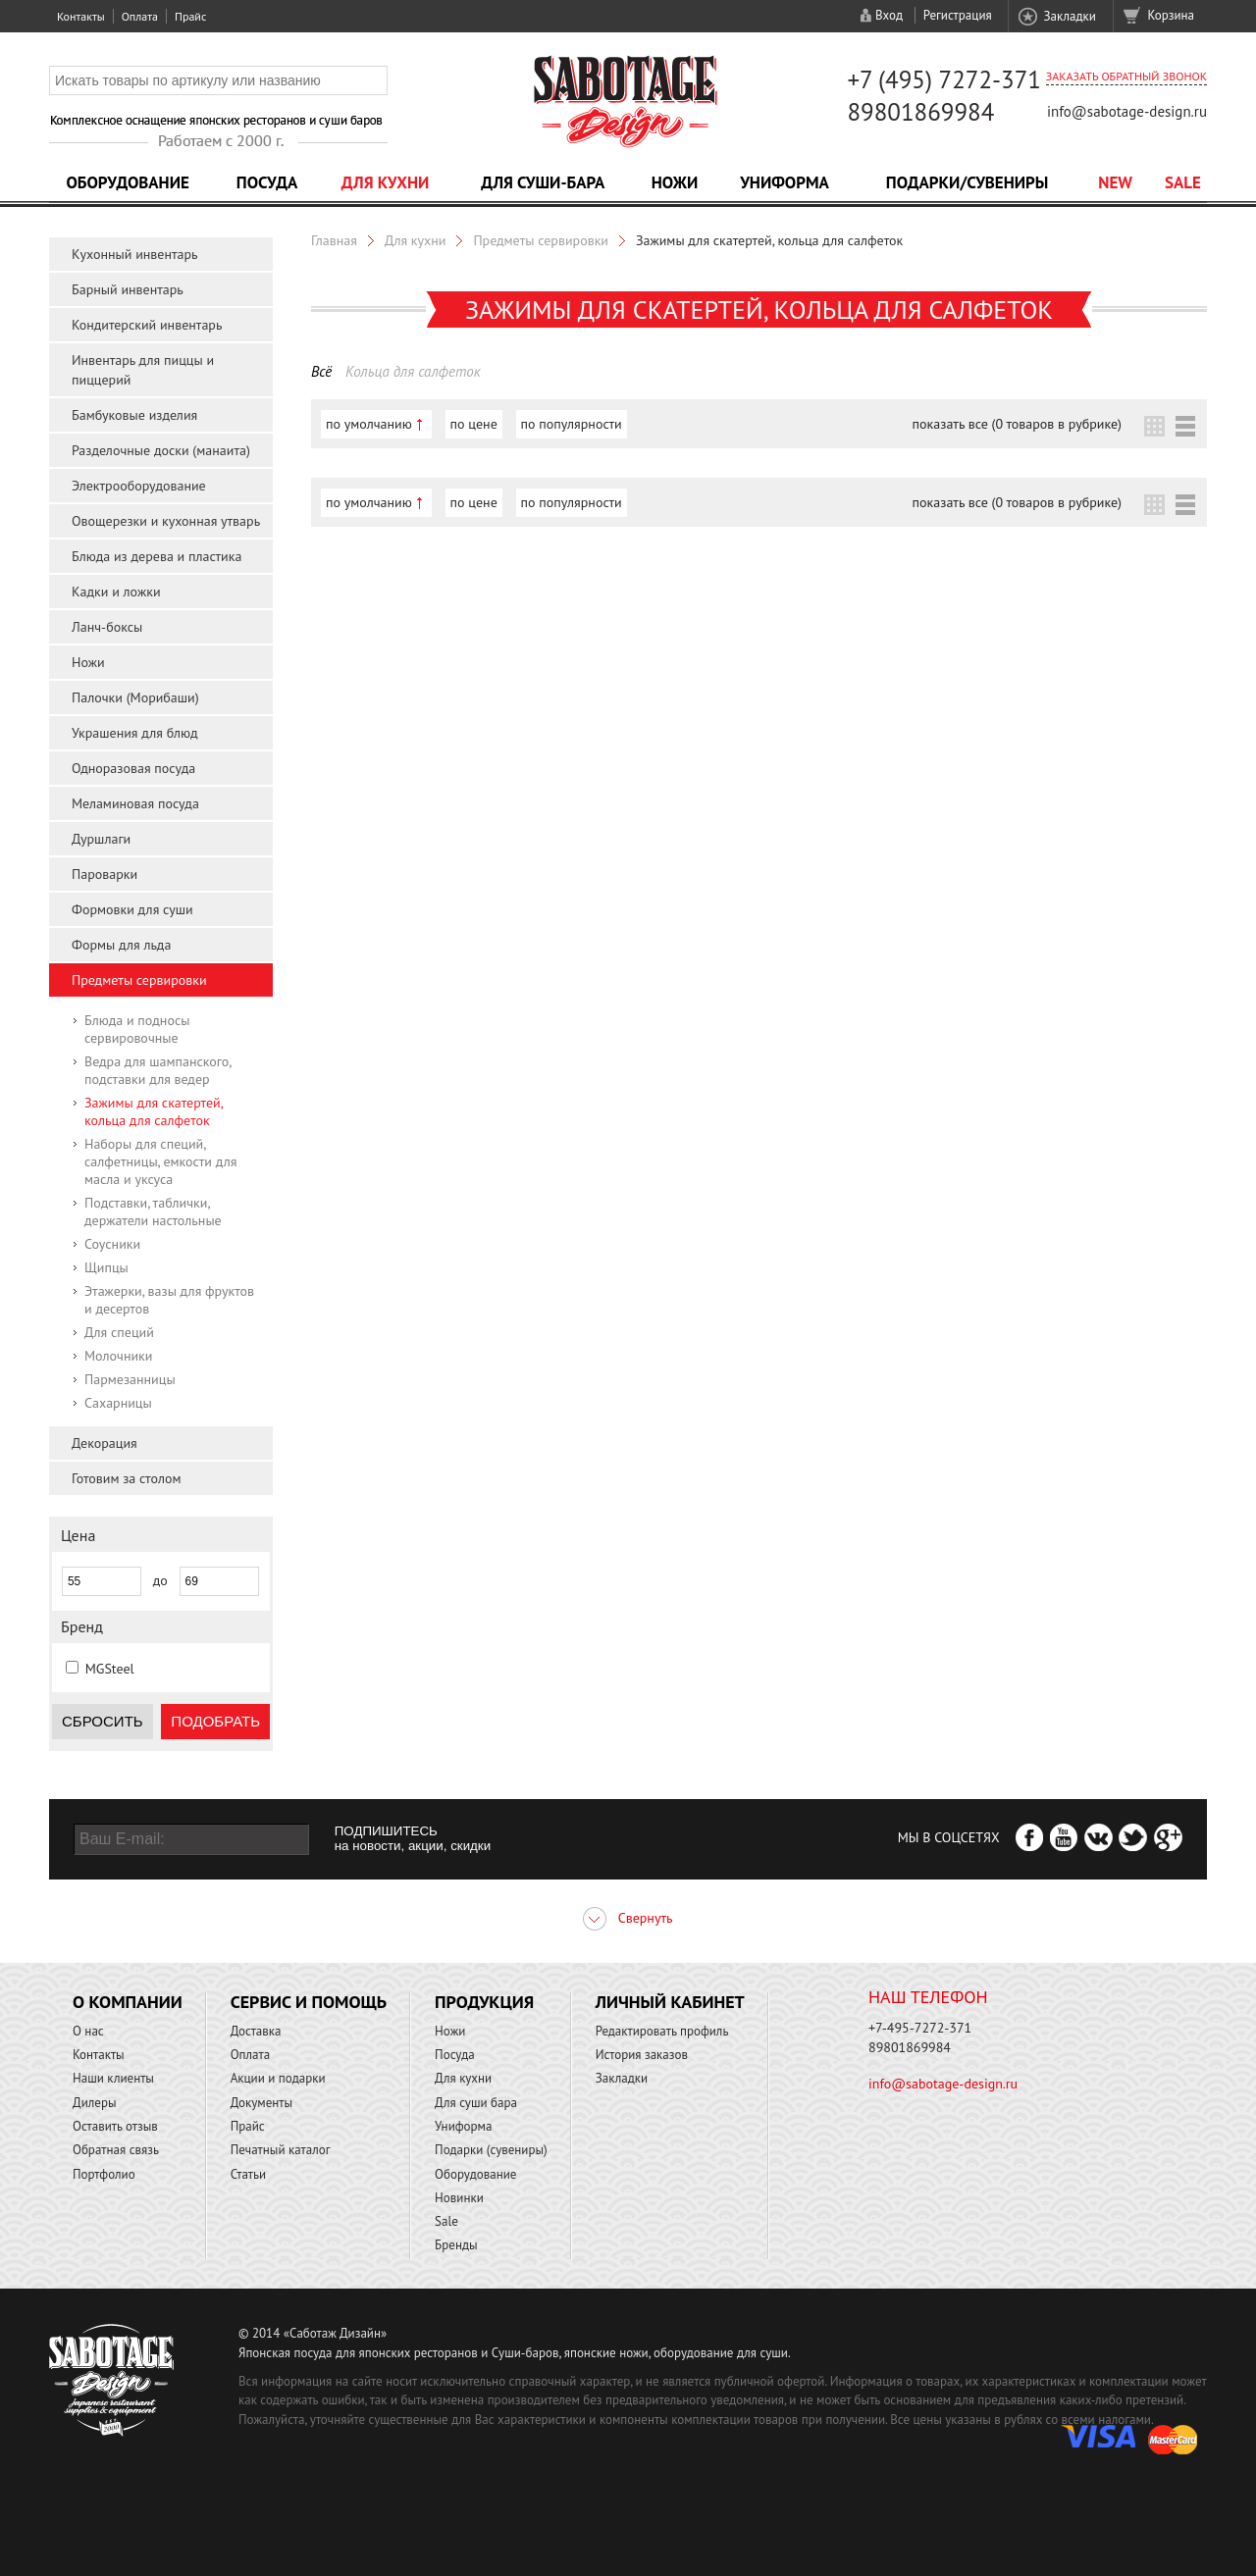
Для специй (119, 1332)
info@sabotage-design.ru (1127, 111)
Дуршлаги (101, 839)
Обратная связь (116, 2149)
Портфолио (104, 2174)
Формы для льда (121, 944)
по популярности (571, 424)
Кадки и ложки (116, 591)
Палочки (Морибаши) (135, 697)
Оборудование (127, 182)
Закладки (1069, 16)
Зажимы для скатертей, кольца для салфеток (153, 1111)
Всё (321, 371)
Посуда (266, 182)
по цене (473, 424)
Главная (334, 240)
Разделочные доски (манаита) (161, 450)
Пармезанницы (130, 1379)
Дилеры (95, 2102)
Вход (889, 15)
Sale (1183, 182)
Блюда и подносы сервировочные (136, 1029)
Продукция (484, 2001)
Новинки (459, 2198)
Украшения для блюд (135, 733)
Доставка (256, 2031)
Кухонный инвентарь (135, 254)
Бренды (456, 2245)
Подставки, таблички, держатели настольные (153, 1211)
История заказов (642, 2054)
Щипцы (106, 1267)
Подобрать (215, 1721)
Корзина (1171, 15)
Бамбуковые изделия (134, 415)
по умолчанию (369, 424)
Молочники (118, 1356)
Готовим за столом (126, 1478)
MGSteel (109, 1668)
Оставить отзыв (115, 2126)
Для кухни (385, 182)
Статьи (249, 2174)
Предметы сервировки (139, 980)
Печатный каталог (281, 2149)
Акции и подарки (278, 2078)
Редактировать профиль (662, 2031)
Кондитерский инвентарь (147, 325)
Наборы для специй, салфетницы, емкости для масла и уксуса (160, 1161)
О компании (128, 2001)
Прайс (190, 16)
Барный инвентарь (127, 289)
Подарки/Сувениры (967, 182)
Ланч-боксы (107, 627)
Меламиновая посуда (135, 803)
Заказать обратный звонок (1126, 76)
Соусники (112, 1244)
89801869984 (920, 112)
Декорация (104, 1443)
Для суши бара (476, 2102)
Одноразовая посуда (133, 768)
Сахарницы (118, 1403)
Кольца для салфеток (413, 371)
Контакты (81, 16)
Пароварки (104, 874)
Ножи (675, 182)
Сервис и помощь (309, 2001)
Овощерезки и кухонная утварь (166, 521)
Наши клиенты (113, 2078)
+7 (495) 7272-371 (944, 79)
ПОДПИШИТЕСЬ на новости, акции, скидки (413, 1838)
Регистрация (957, 15)
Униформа (784, 182)
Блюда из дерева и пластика (156, 556)
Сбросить (102, 1721)
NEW (1115, 182)
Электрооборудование (139, 485)
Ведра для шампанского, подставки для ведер (157, 1070)
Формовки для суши (132, 909)
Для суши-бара (542, 182)
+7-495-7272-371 (919, 2027)
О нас (88, 2031)
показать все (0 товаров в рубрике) (1017, 424)
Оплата (140, 16)
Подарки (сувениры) (491, 2149)
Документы (261, 2102)
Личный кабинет (670, 2001)
